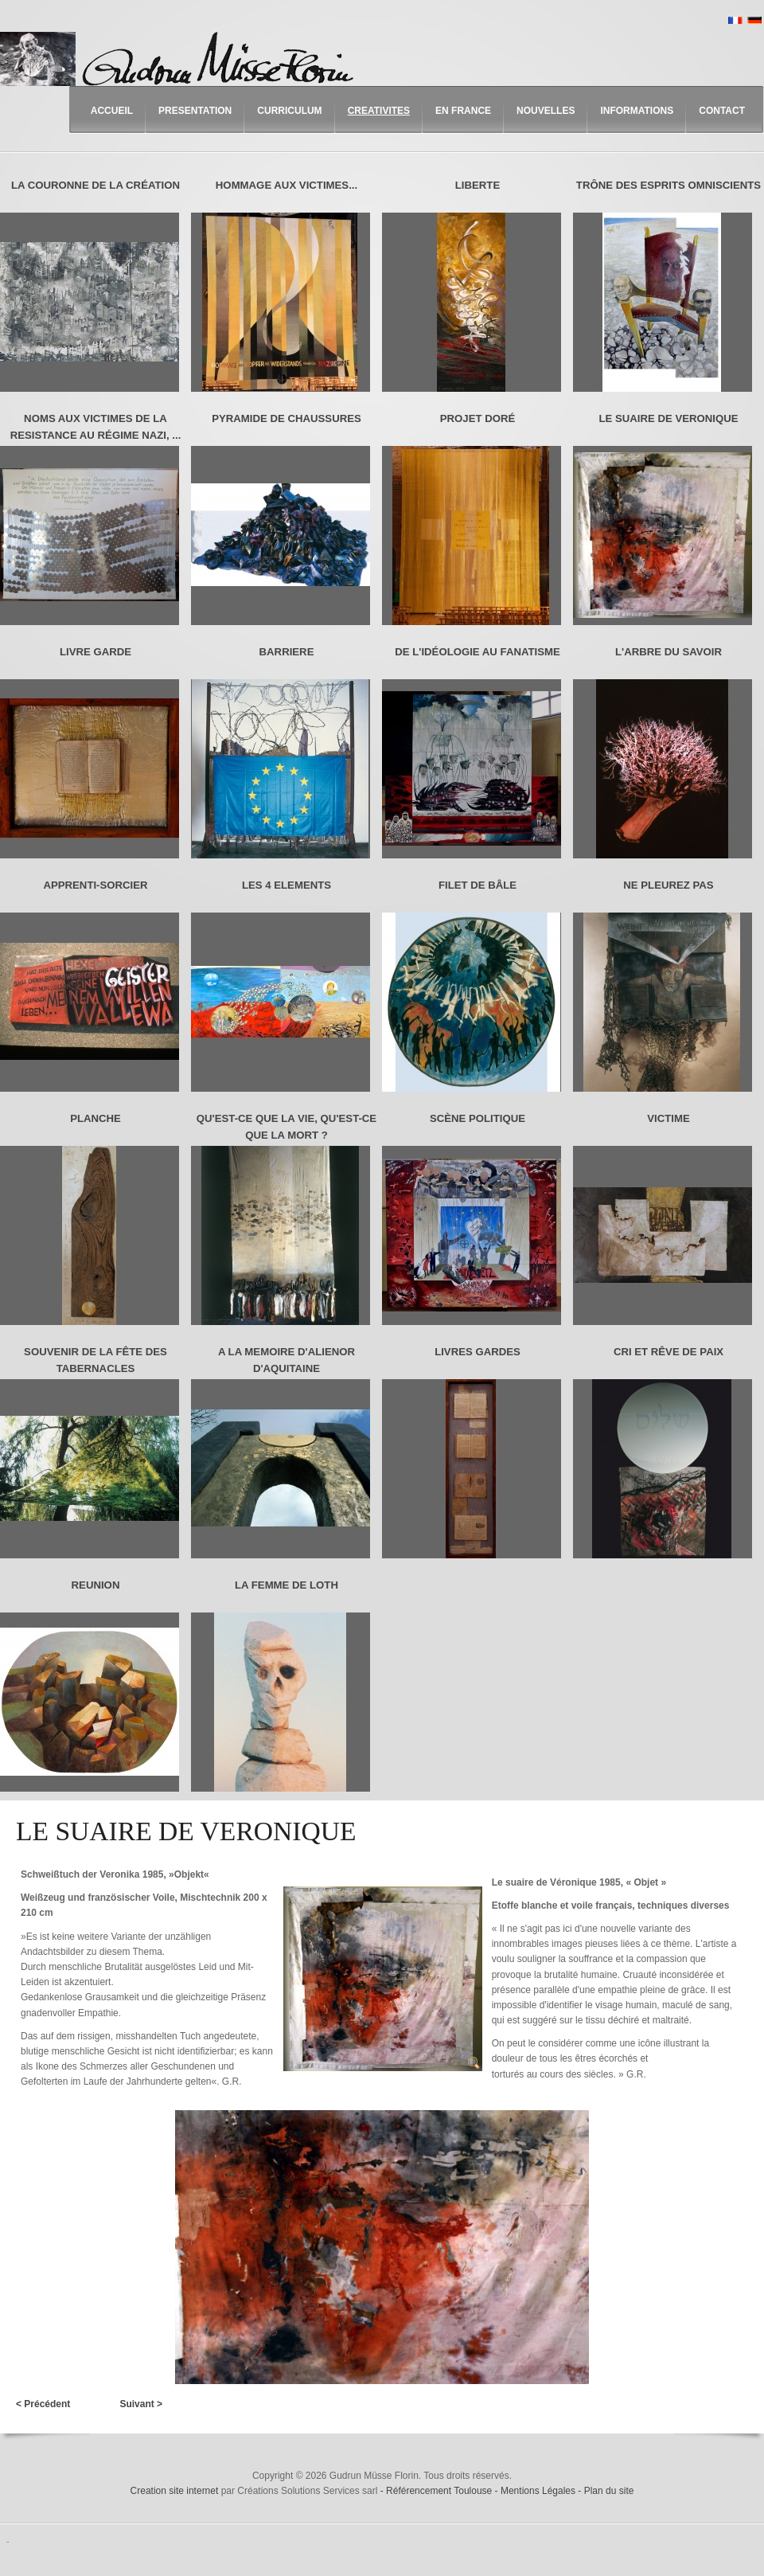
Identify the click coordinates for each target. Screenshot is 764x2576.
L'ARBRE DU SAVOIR (668, 652)
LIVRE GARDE (95, 652)
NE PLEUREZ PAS (668, 885)
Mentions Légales (539, 2490)
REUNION (96, 1585)
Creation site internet (175, 2490)
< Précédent (43, 2404)
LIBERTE (477, 185)
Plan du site (609, 2490)
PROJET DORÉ (478, 418)
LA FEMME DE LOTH (286, 1585)
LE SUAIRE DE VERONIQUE (668, 418)
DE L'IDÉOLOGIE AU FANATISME (477, 652)
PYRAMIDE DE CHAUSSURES (286, 418)
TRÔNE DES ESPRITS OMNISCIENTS (668, 185)
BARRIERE (286, 652)
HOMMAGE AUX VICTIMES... (286, 185)
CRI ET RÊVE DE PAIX (668, 1352)
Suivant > (140, 2404)
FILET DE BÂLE (477, 885)
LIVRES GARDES (477, 1352)
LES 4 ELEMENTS (286, 885)
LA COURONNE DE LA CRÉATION (95, 185)
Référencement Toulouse (440, 2490)
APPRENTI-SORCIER (95, 885)
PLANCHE (95, 1118)
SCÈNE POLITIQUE (477, 1118)
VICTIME (668, 1118)
